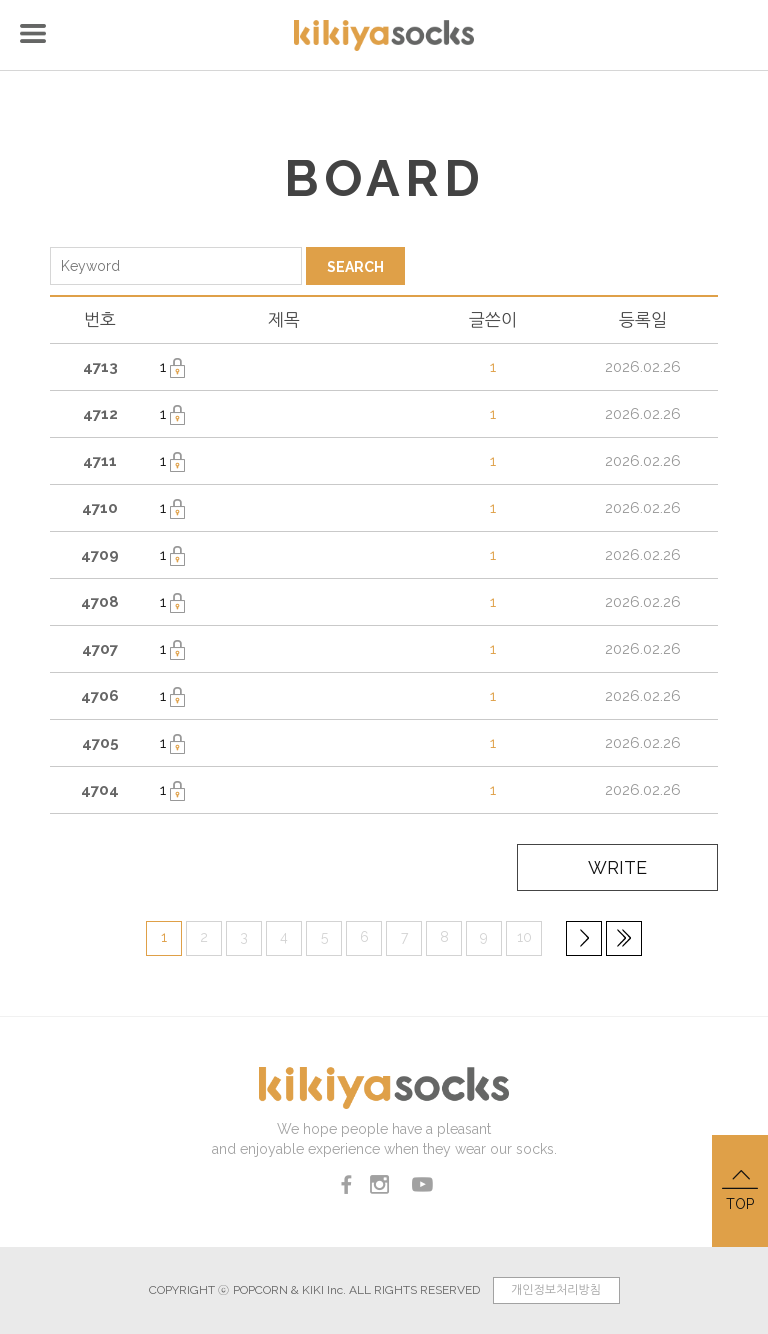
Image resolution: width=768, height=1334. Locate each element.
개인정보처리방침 (556, 1290)
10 (524, 936)
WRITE (621, 868)
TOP (740, 1188)
